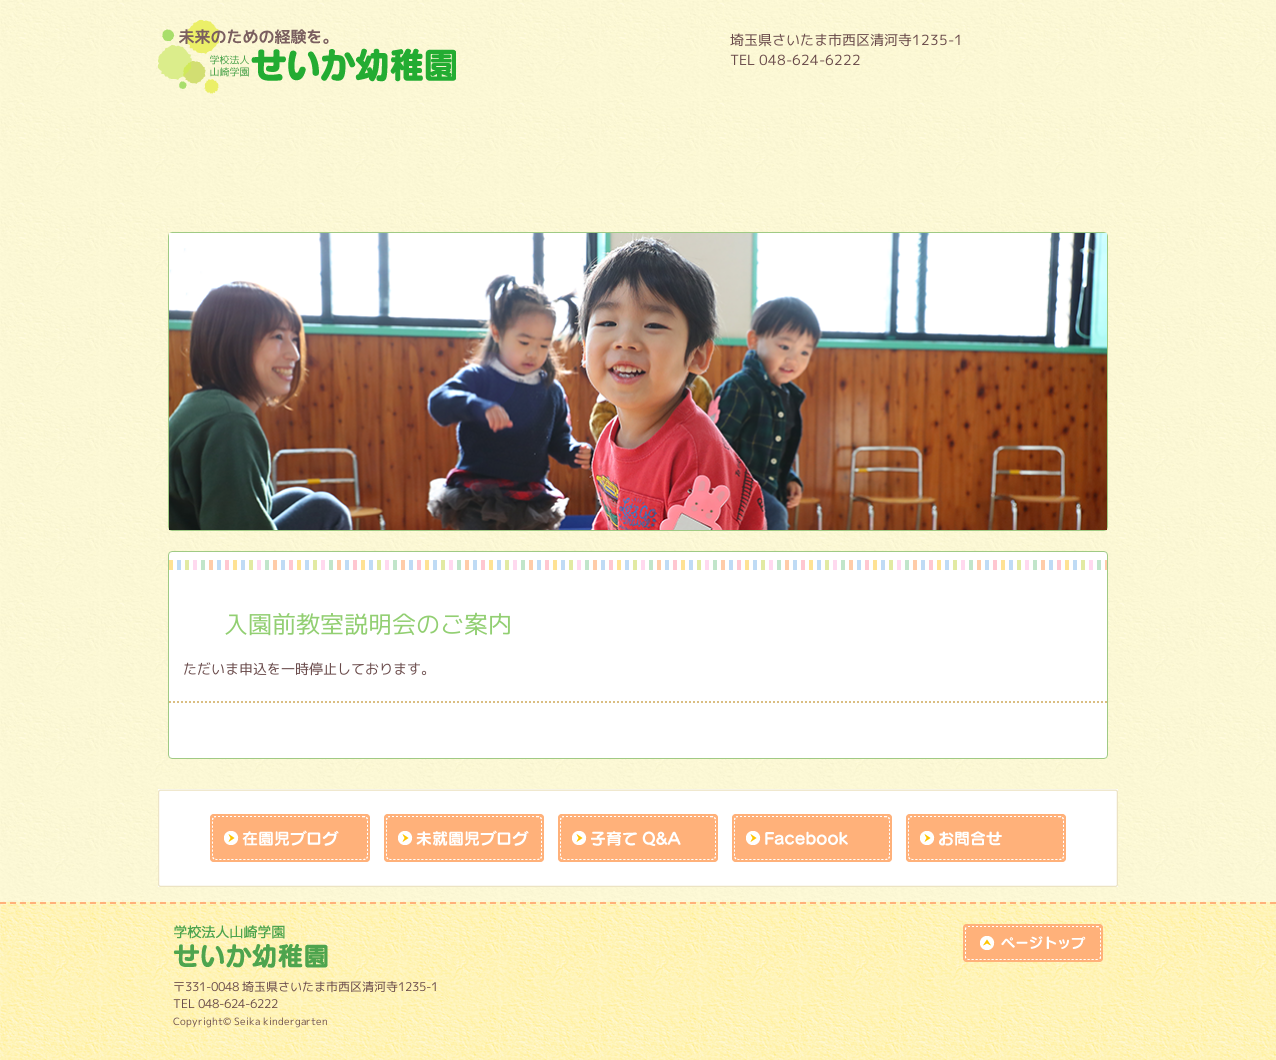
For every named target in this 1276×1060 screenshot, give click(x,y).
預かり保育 (878, 131)
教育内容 (398, 131)
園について (238, 131)
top (1033, 943)
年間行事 (558, 131)
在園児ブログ (290, 838)
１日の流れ (718, 131)
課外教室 (558, 185)
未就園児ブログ (464, 838)
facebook (812, 838)
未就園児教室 (238, 185)
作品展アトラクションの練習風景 (718, 185)
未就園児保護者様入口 (878, 185)
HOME (1048, 49)
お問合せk (986, 838)
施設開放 (398, 185)
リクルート (1038, 185)
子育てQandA (638, 838)
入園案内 (1038, 131)
